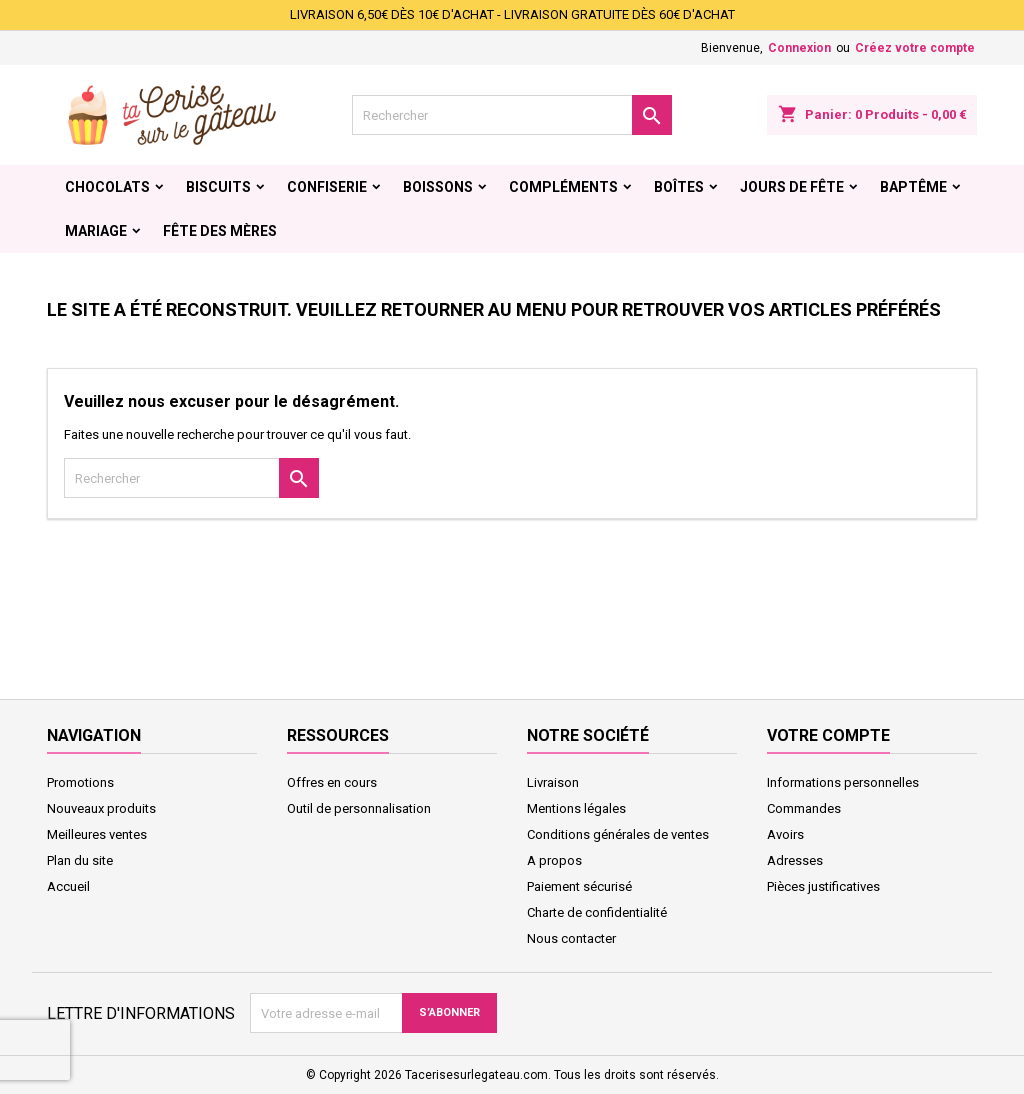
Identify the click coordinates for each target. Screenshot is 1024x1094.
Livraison (553, 782)
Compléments (563, 187)
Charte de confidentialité (597, 912)
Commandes (804, 808)
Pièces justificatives (823, 886)
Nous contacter (571, 938)
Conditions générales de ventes (618, 834)
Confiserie (327, 187)
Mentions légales (576, 808)
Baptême (913, 187)
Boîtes (679, 187)
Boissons (438, 187)
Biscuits (218, 187)
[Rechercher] (512, 115)
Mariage (96, 231)
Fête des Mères (220, 231)
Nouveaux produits (101, 808)
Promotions (80, 782)
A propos (554, 860)
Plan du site (80, 860)
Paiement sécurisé (579, 886)
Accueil (68, 886)
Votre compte (828, 735)
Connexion (799, 48)
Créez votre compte (915, 48)
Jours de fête (792, 187)
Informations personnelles (843, 782)
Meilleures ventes (97, 834)
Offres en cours (332, 782)
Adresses (795, 860)
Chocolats (107, 187)
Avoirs (785, 834)
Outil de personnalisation (359, 808)
